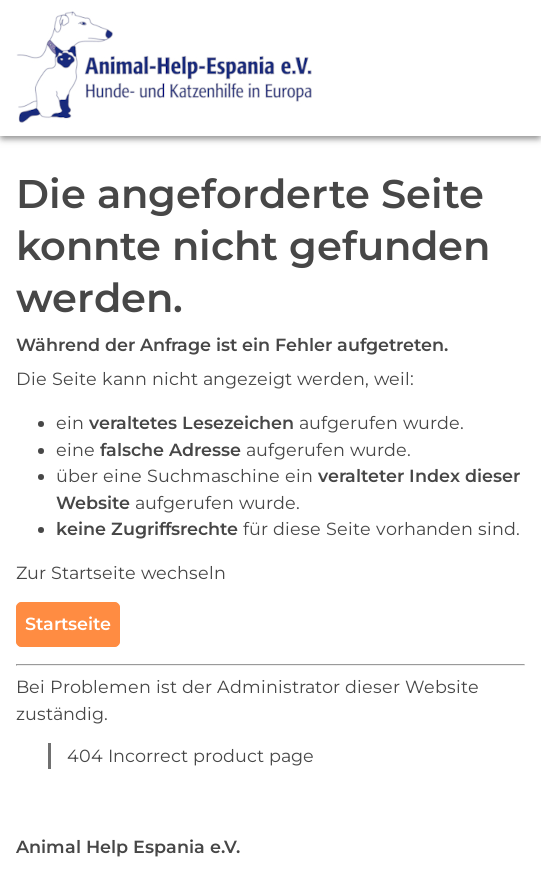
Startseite (68, 623)
